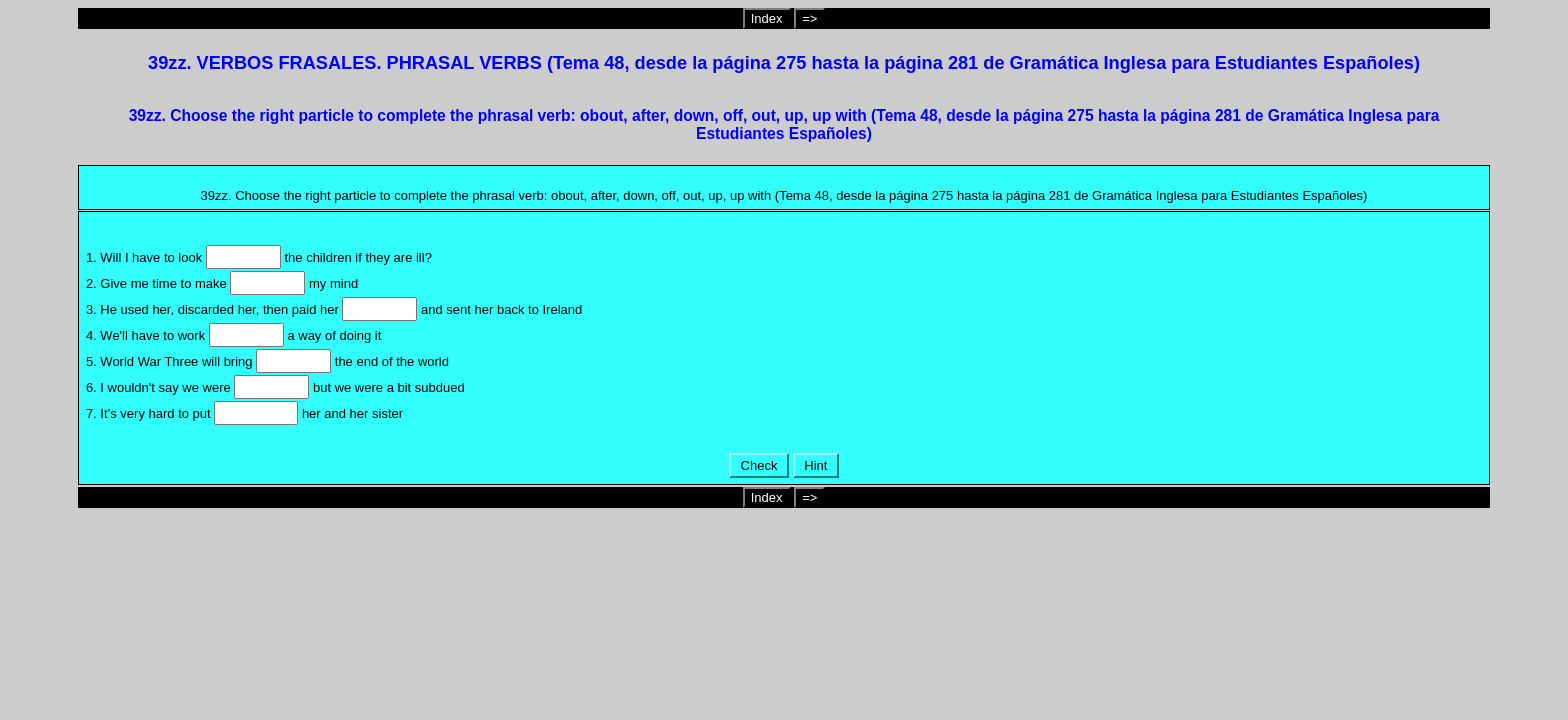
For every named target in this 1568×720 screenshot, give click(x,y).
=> (809, 18)
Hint (816, 465)
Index (767, 18)
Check (759, 465)
